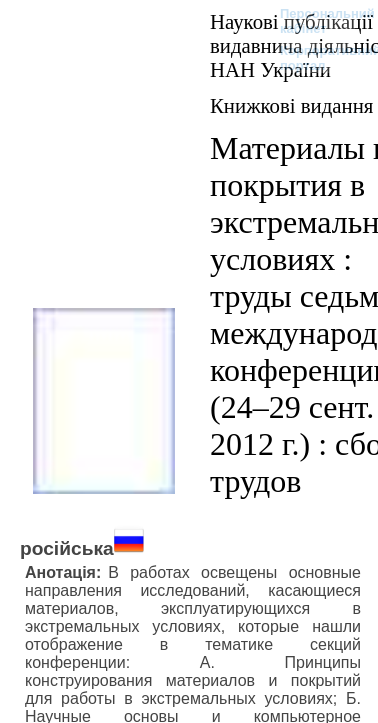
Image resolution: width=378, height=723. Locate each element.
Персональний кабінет (317, 21)
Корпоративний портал (317, 58)
